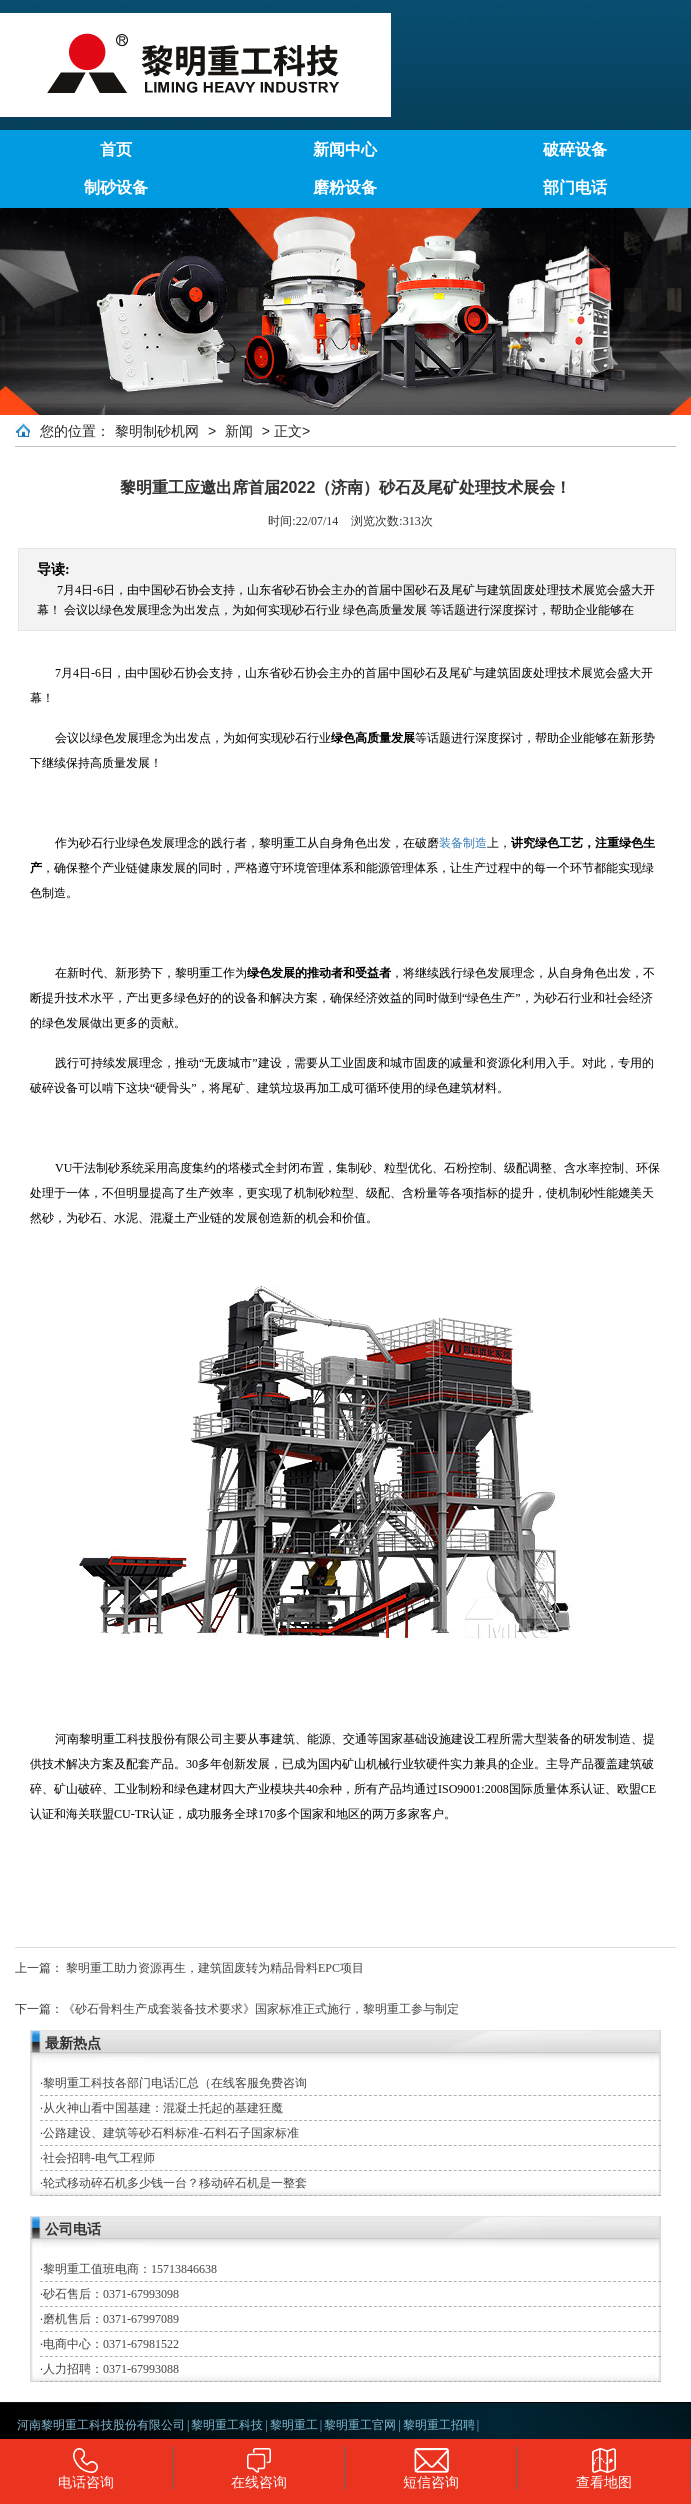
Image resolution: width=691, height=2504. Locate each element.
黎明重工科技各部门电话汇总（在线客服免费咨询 (175, 2083)
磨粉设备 (345, 187)
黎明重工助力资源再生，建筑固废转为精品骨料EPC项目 (215, 1968)
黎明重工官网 (360, 2425)
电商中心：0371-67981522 (111, 2344)
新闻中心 (345, 149)
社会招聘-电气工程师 (99, 2158)
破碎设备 (575, 149)
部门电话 (575, 187)
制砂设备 (116, 187)
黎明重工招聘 (439, 2425)
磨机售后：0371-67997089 (111, 2319)
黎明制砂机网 (157, 431)
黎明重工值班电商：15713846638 (130, 2269)
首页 (116, 149)
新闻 (239, 431)
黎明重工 (294, 2425)
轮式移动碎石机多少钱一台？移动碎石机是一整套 (175, 2183)
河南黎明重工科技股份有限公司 (101, 2425)
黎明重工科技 (227, 2425)
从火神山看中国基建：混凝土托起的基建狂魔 (163, 2108)
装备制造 (463, 843)
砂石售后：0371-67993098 (111, 2294)
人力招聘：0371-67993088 (111, 2369)
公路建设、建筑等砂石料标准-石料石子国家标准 (171, 2133)
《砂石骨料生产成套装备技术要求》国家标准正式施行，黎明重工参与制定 (261, 2009)
